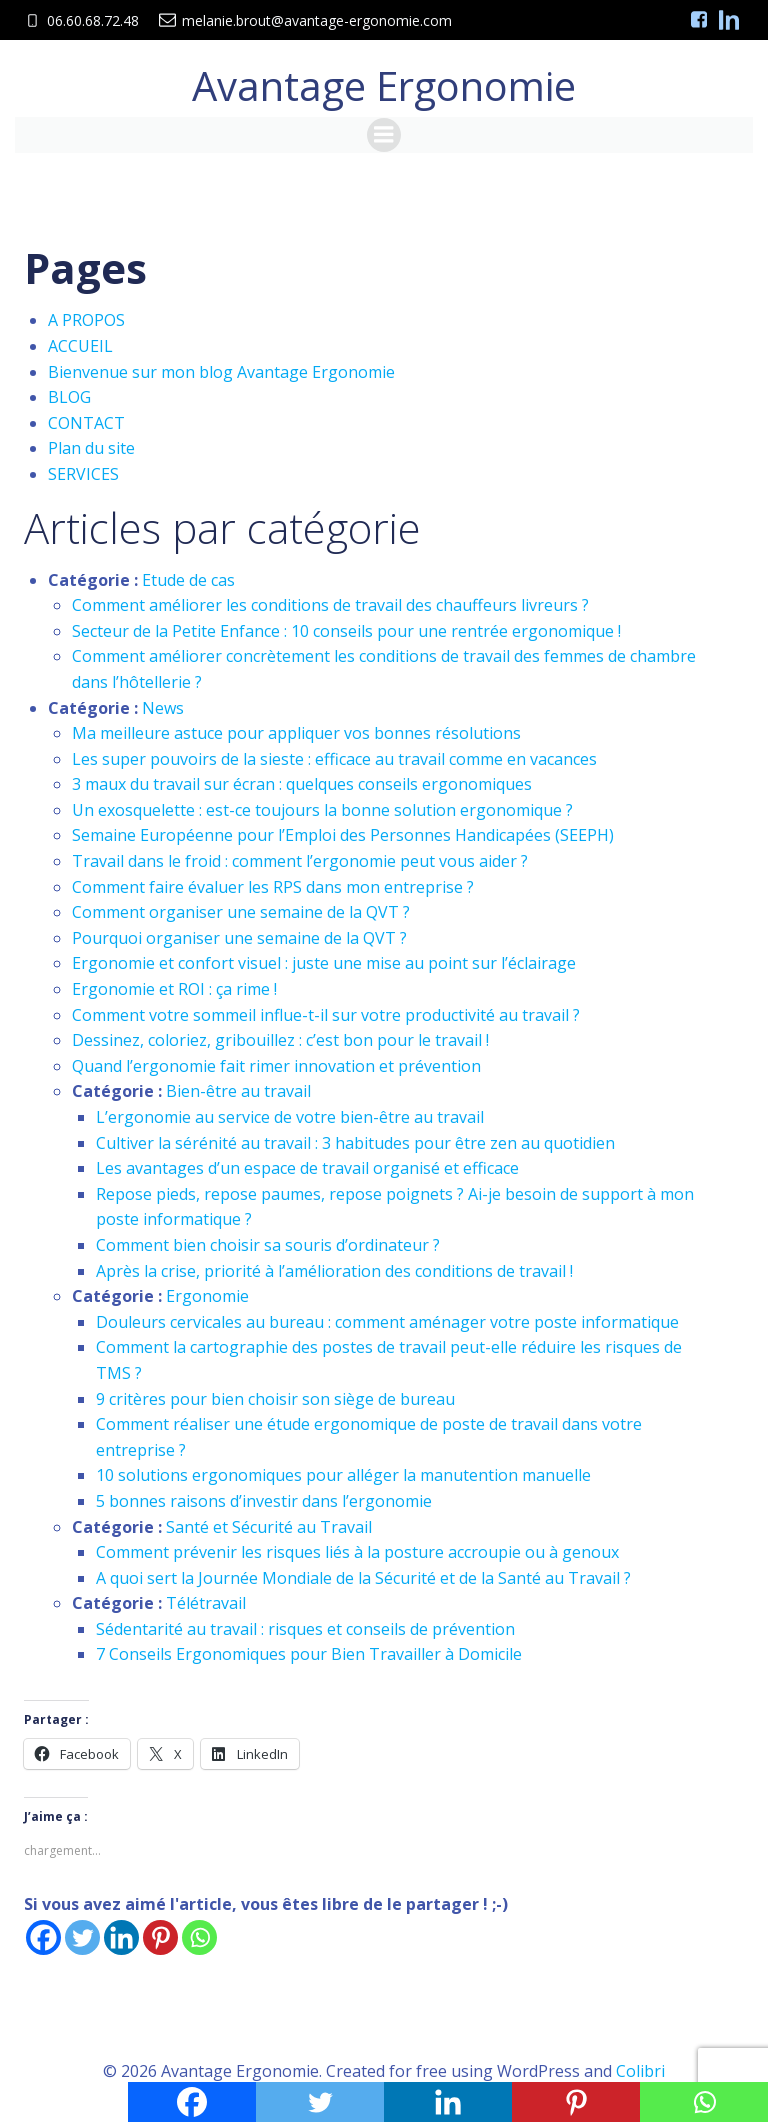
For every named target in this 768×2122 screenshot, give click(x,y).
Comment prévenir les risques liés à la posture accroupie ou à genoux (357, 1550)
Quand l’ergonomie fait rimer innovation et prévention (276, 1063)
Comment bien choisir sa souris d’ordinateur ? (268, 1243)
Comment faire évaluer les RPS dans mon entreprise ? (273, 884)
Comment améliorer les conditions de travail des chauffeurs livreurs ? (330, 603)
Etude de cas (188, 577)
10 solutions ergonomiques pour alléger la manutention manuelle (343, 1473)
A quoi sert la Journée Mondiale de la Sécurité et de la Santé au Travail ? (363, 1575)
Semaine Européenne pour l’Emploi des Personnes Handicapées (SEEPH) (343, 833)
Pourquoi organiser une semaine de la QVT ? (239, 935)
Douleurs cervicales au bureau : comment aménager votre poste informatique (387, 1319)
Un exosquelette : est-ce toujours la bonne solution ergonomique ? (322, 808)
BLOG (69, 395)
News (163, 705)
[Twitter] (82, 1935)
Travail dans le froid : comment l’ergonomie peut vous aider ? (300, 859)
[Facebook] (43, 1935)
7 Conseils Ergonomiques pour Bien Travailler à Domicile (309, 1652)
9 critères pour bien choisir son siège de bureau (275, 1396)
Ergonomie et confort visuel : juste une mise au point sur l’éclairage (324, 961)
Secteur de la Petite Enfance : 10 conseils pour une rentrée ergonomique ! (346, 628)
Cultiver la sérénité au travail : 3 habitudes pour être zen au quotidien (355, 1140)
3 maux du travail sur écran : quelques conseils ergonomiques (302, 782)
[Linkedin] (121, 1935)
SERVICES (83, 472)
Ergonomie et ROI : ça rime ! (174, 987)
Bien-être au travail (238, 1089)
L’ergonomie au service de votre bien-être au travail (290, 1115)
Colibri (640, 2068)
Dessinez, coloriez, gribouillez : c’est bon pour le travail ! (280, 1038)
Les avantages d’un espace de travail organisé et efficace (307, 1166)
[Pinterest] (160, 1935)
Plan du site (91, 446)
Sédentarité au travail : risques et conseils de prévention (305, 1627)
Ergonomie (207, 1294)
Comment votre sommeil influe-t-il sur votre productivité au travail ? (326, 1012)
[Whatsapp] (199, 1935)
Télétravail (206, 1601)
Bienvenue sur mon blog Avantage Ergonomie (221, 369)
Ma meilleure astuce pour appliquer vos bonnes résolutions (296, 731)
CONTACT (86, 420)
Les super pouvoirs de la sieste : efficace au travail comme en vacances (334, 756)
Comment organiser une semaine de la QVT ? (241, 910)
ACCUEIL (80, 344)
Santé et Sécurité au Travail (269, 1524)
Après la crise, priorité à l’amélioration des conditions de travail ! (334, 1268)
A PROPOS (86, 318)
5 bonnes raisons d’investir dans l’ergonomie (264, 1499)
